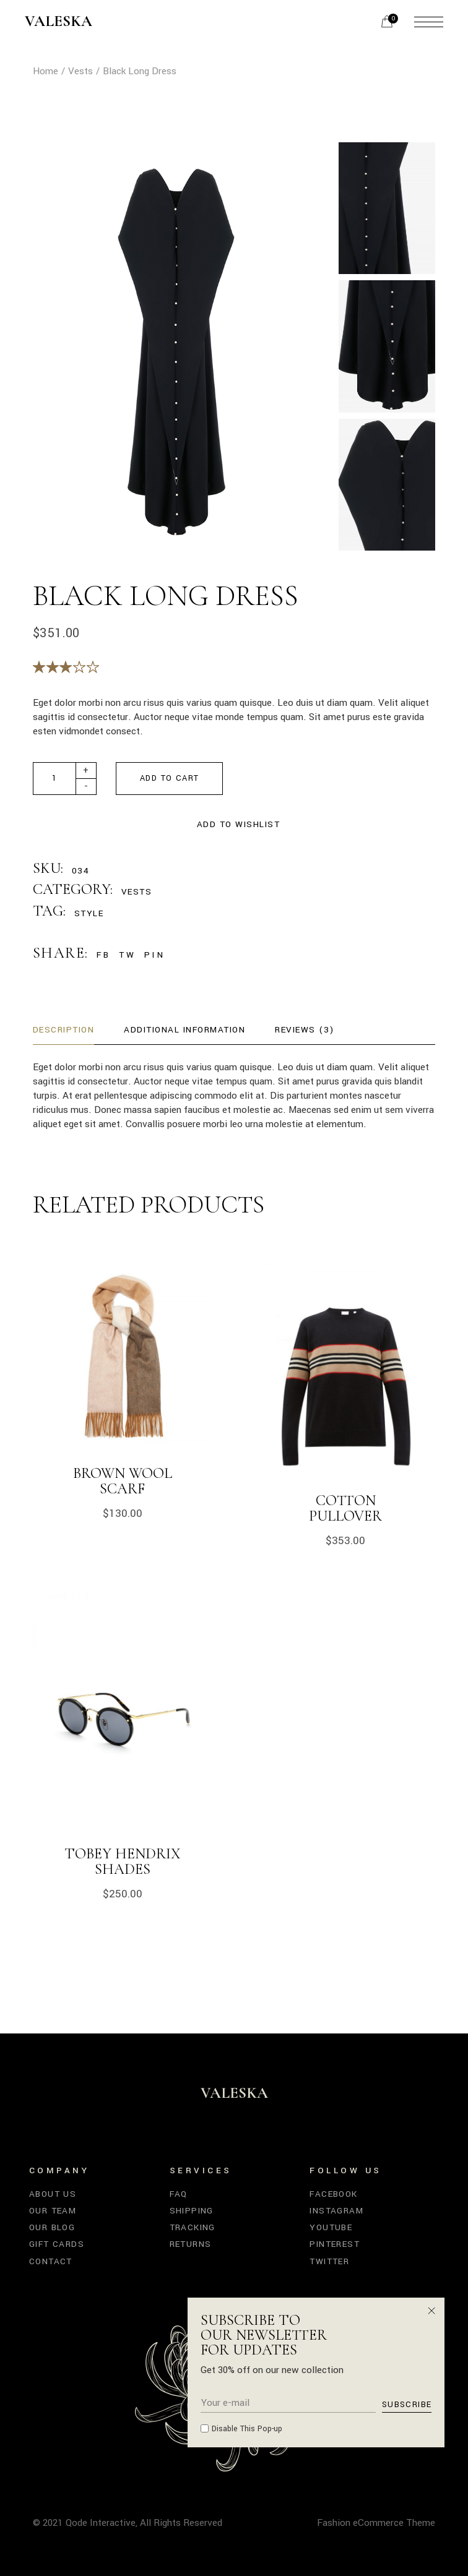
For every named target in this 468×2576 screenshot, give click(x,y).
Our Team (52, 2211)
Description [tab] (64, 1030)
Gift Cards (56, 2244)
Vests (136, 892)
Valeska (58, 22)
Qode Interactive (101, 2523)
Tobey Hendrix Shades (122, 1861)
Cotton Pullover (345, 1508)
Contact (50, 2261)
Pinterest (335, 2244)
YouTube (331, 2227)
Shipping (192, 2211)
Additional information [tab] (184, 1030)
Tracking (192, 2227)
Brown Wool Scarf (122, 1481)
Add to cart (169, 778)
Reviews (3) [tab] (304, 1030)
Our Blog (52, 2227)
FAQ (179, 2194)
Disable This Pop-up (247, 2428)
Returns (191, 2244)
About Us (52, 2194)
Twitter (329, 2261)
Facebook (333, 2194)
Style (89, 913)
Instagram (336, 2211)
